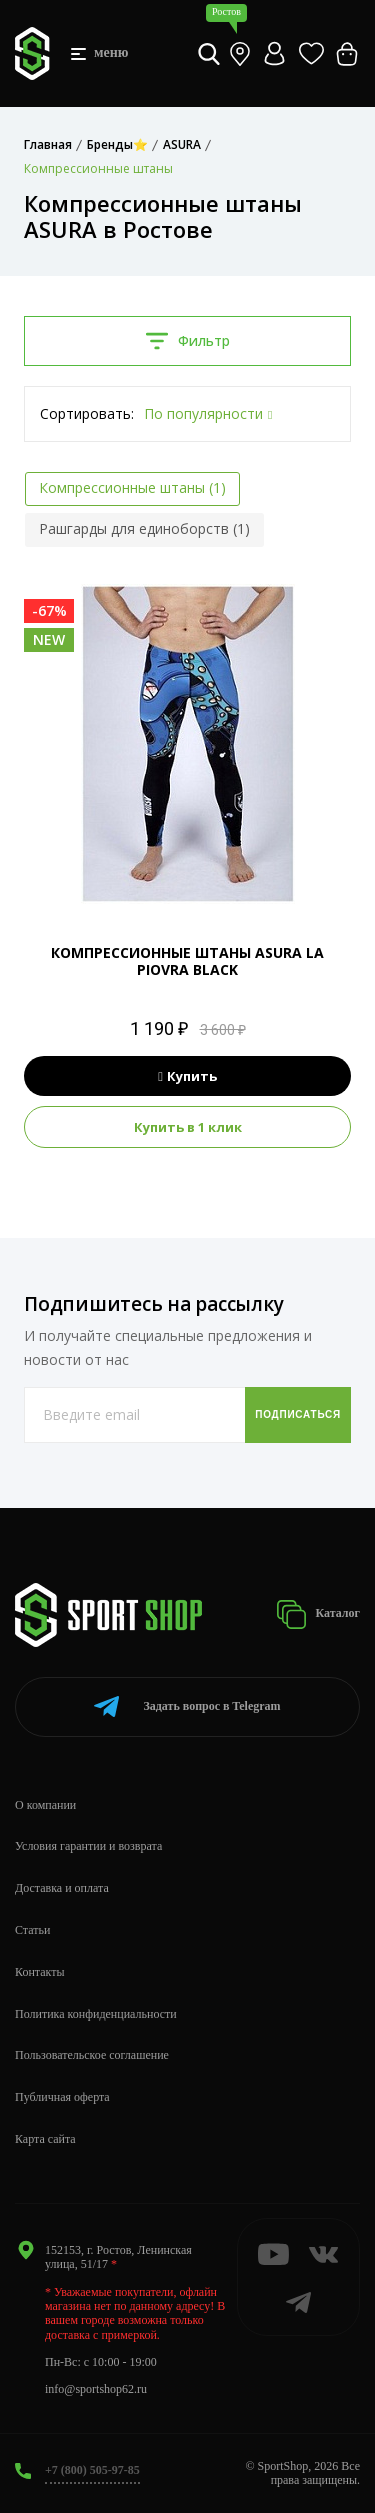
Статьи (32, 1930)
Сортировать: (87, 413)
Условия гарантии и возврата (88, 1846)
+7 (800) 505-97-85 (92, 2470)
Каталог (318, 1614)
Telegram (187, 1706)
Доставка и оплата (62, 1888)
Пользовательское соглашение (92, 2055)
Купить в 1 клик (188, 1127)
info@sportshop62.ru (96, 2389)
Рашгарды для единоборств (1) (144, 528)
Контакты (40, 1972)
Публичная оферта (62, 2097)
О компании (45, 1805)
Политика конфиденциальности (96, 2014)
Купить (187, 1076)
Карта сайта (45, 2139)
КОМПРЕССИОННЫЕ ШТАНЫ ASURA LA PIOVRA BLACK (187, 961)
